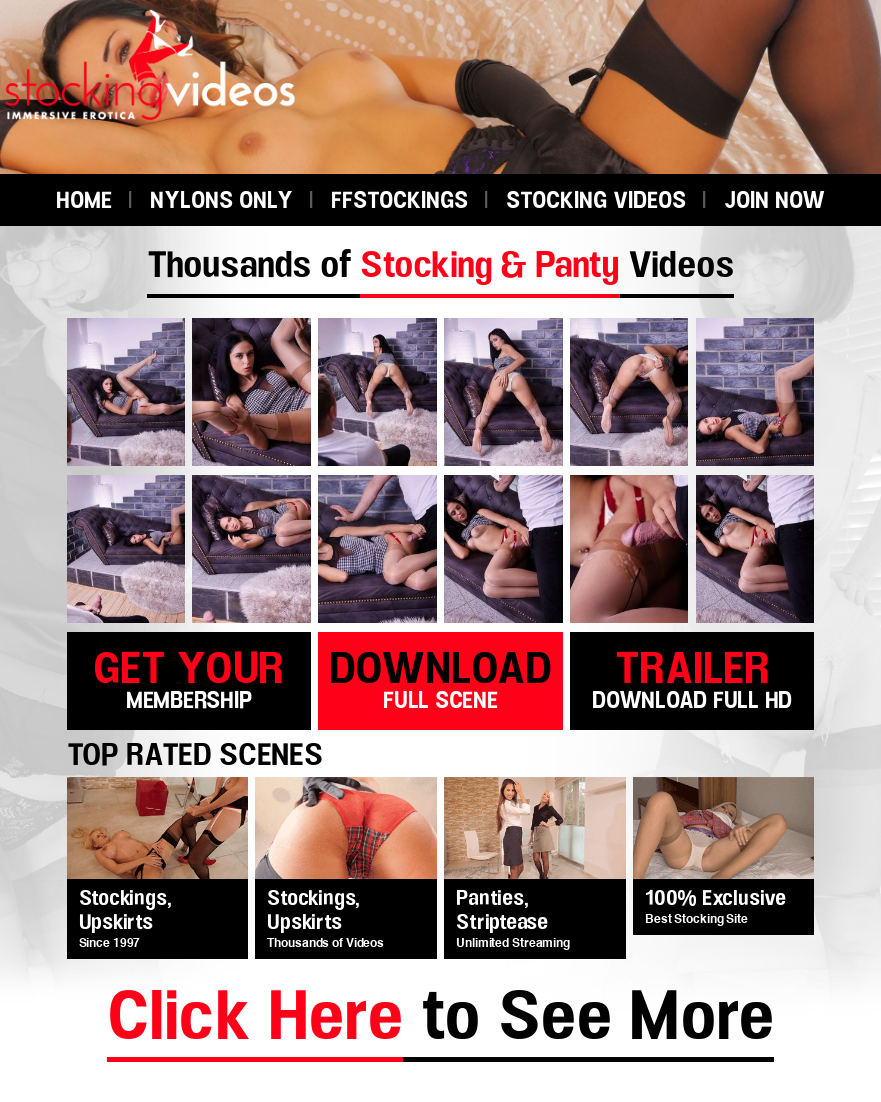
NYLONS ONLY (221, 201)
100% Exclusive (715, 899)
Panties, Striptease (502, 911)
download (440, 677)
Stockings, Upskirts (125, 911)
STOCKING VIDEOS (596, 201)
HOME (84, 201)
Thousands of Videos (440, 266)
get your (189, 677)
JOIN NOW (774, 201)
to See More (440, 1021)
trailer (692, 677)
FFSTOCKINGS (399, 201)
